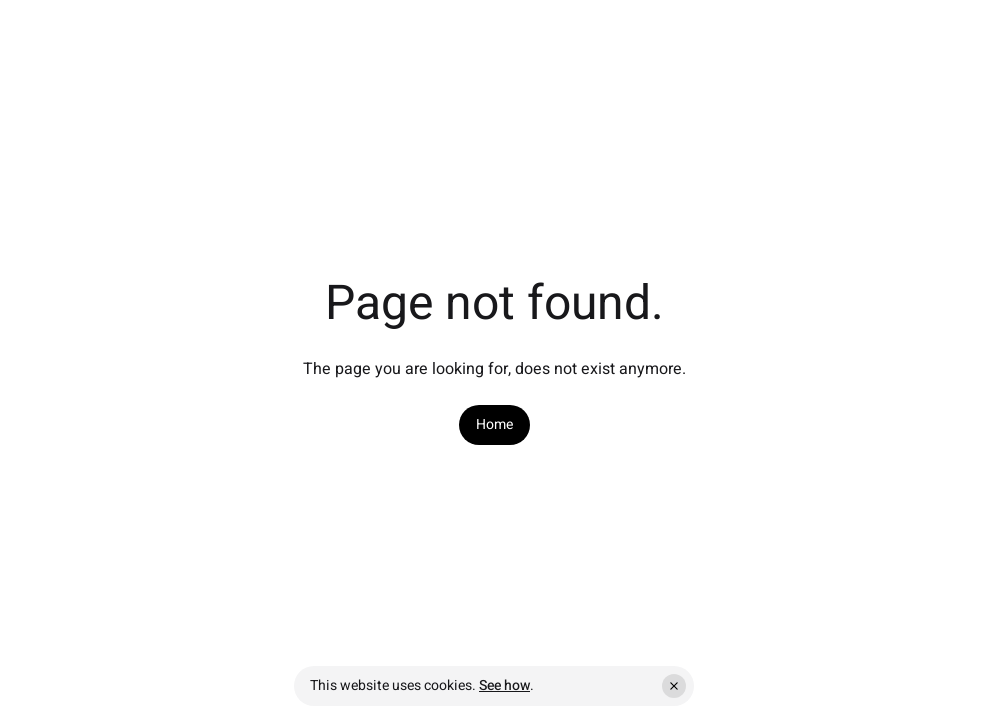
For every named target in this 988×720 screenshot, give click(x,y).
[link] (494, 425)
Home (494, 425)
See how (504, 685)
